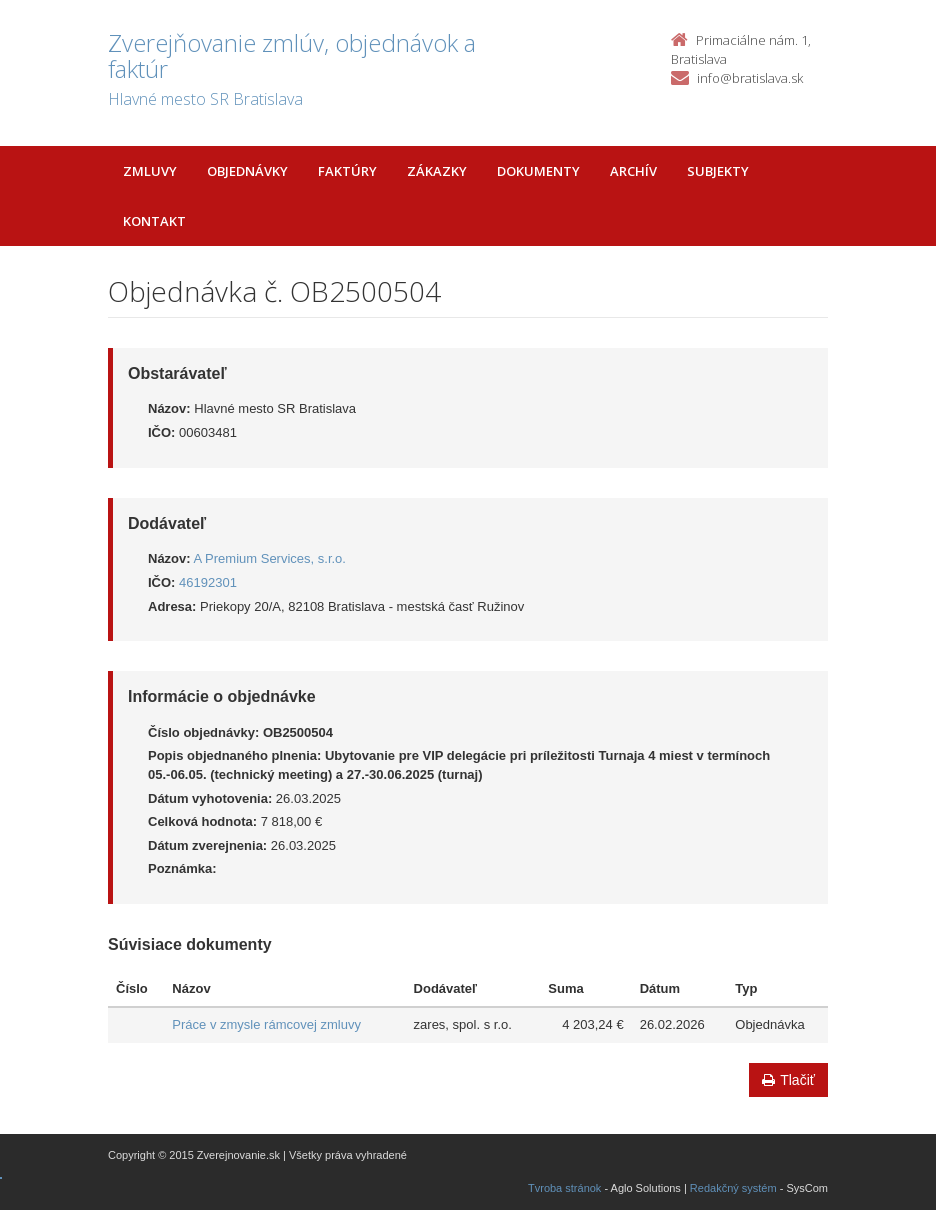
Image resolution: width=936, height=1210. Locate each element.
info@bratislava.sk (750, 78)
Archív (633, 171)
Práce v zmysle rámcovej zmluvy (266, 1024)
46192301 (208, 582)
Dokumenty (538, 171)
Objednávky (247, 171)
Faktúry (347, 171)
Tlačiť (788, 1080)
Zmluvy (150, 171)
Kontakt (154, 221)
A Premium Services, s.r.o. (270, 558)
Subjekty (718, 171)
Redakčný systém (733, 1188)
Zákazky (437, 171)
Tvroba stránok (564, 1188)
